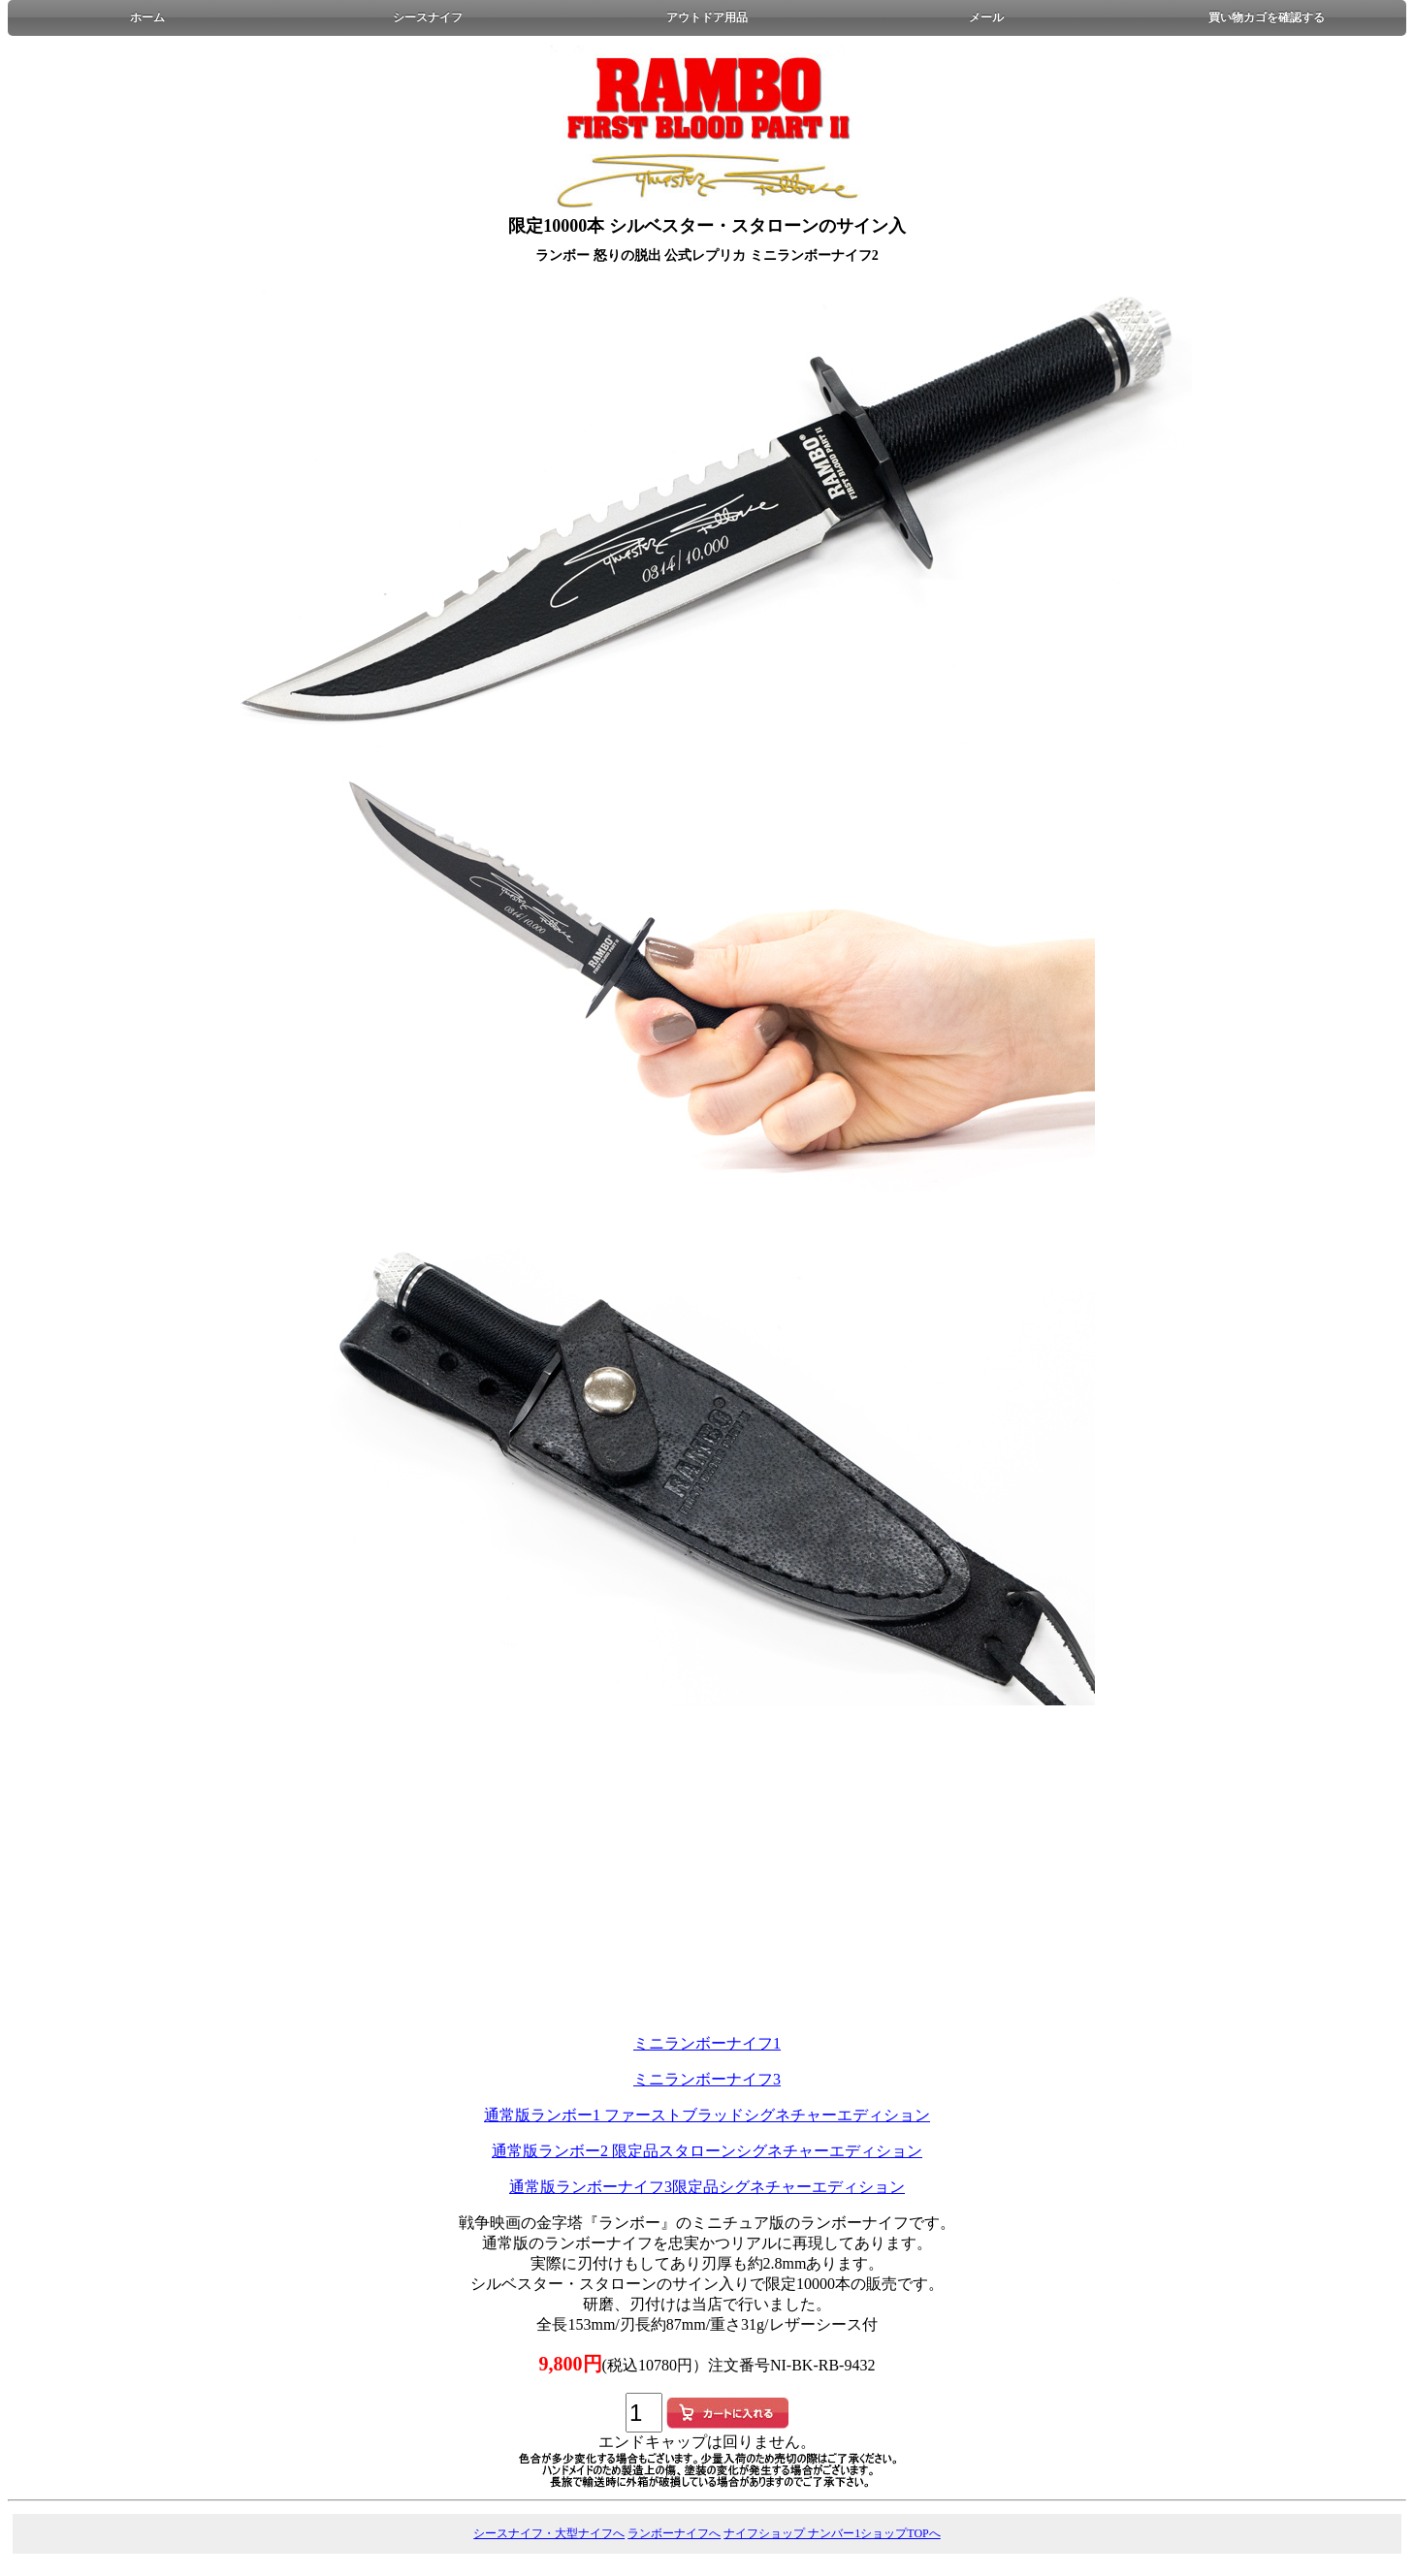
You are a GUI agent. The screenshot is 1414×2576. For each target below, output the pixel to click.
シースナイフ (428, 17)
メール (986, 17)
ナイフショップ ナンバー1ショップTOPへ (831, 2533)
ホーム (147, 17)
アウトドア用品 (707, 17)
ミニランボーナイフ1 (707, 2043)
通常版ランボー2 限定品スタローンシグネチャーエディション (707, 2151)
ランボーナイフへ (674, 2533)
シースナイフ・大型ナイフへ (549, 2533)
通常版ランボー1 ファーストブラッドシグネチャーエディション (707, 2115)
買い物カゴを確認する (1266, 17)
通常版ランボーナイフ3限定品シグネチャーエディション (707, 2186)
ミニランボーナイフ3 (707, 2079)
